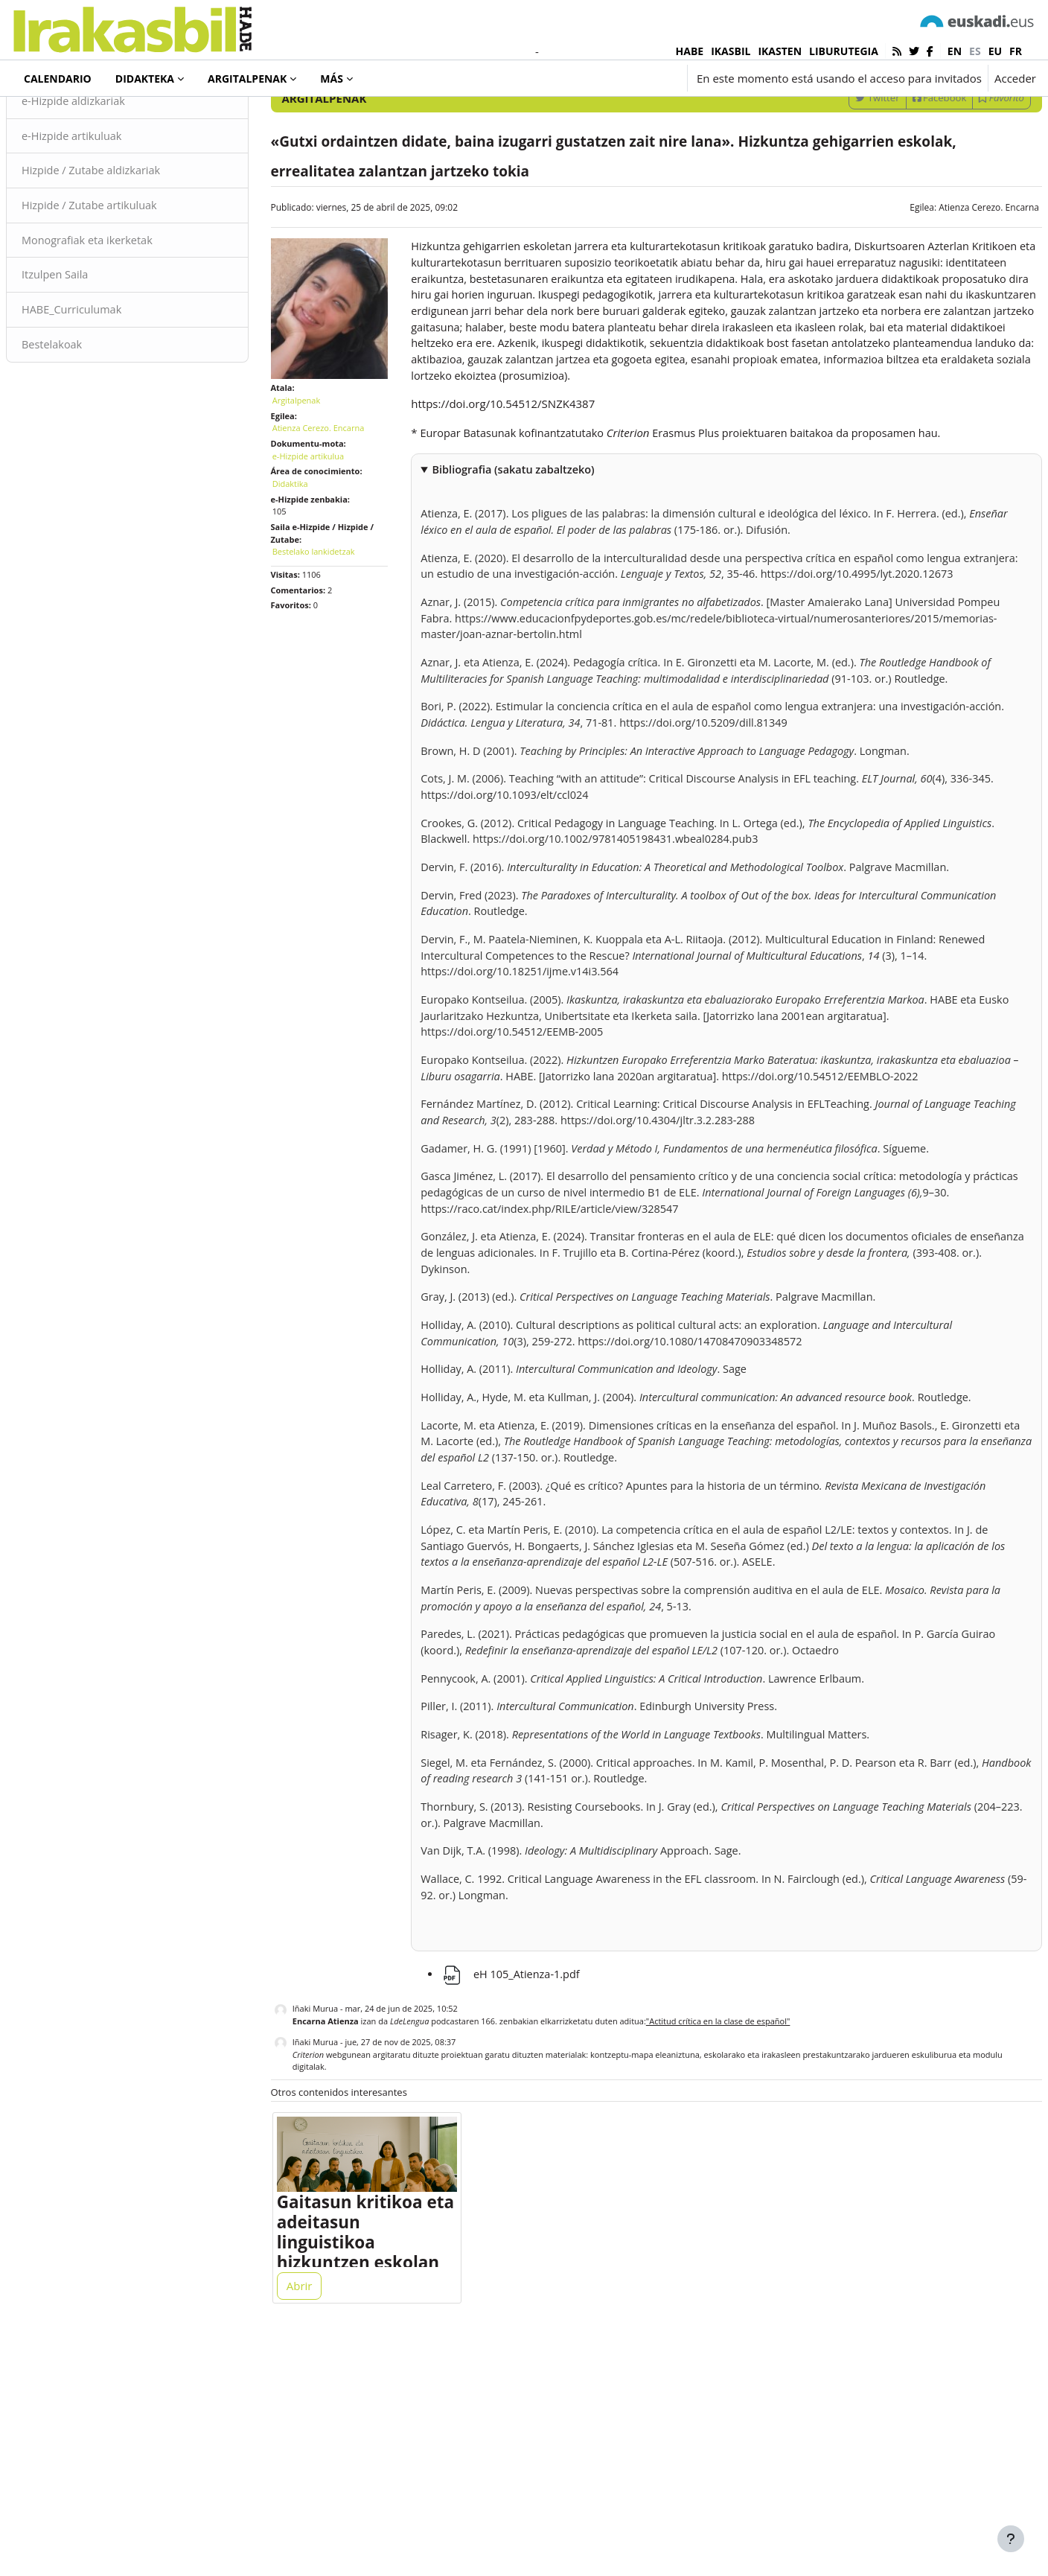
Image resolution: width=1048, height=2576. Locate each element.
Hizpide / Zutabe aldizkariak (129, 259)
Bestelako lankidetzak (331, 629)
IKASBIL (730, 51)
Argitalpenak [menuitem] (247, 78)
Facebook (904, 185)
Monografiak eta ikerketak (125, 330)
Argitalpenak (69, 118)
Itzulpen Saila (92, 366)
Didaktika (308, 561)
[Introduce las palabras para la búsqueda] (877, 146)
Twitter (841, 185)
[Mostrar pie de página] (1010, 2538)
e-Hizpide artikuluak (109, 224)
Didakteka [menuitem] (144, 78)
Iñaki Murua (333, 2227)
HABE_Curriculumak (109, 401)
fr (1015, 51)
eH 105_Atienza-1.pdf (521, 2191)
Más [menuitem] (331, 78)
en (955, 51)
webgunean (349, 2272)
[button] (591, 78)
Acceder (1015, 78)
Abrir (317, 2510)
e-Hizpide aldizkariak (110, 189)
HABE (690, 51)
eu (995, 51)
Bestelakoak (88, 437)
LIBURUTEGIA (843, 51)
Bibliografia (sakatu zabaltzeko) (525, 580)
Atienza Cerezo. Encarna (953, 295)
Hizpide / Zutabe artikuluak (127, 295)
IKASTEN (780, 51)
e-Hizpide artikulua (326, 533)
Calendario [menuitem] (58, 78)
